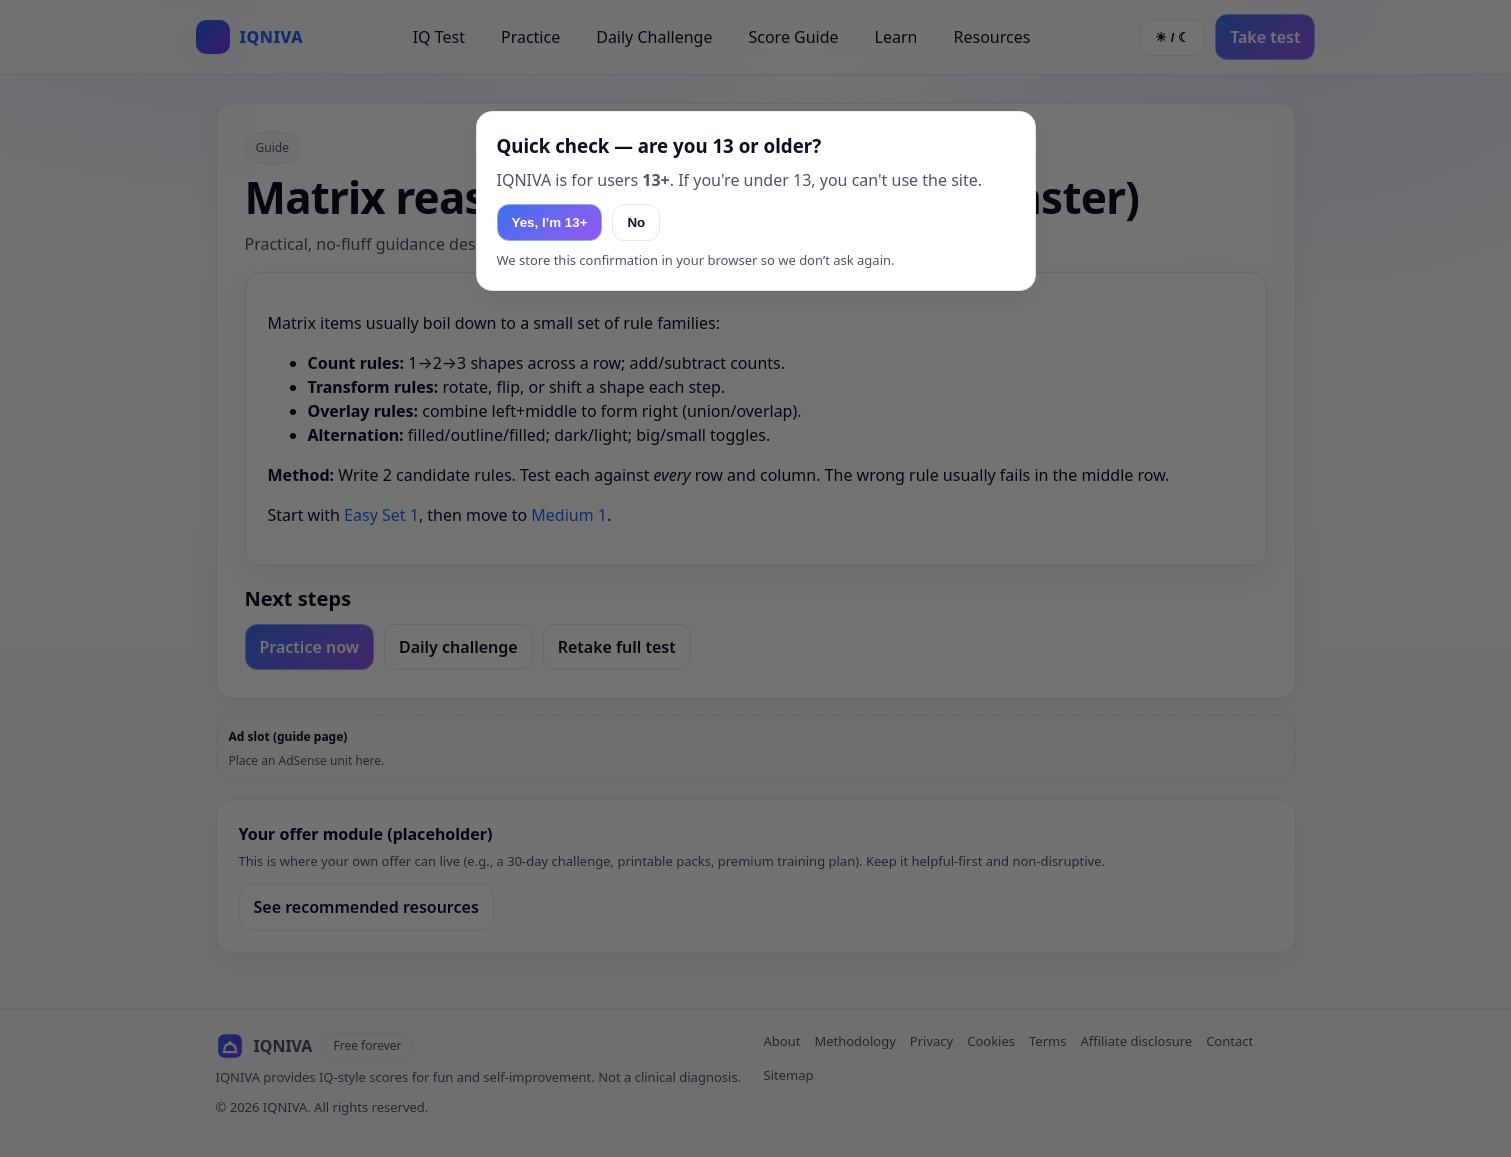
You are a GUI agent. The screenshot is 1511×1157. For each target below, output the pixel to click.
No (636, 222)
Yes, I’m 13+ (550, 222)
